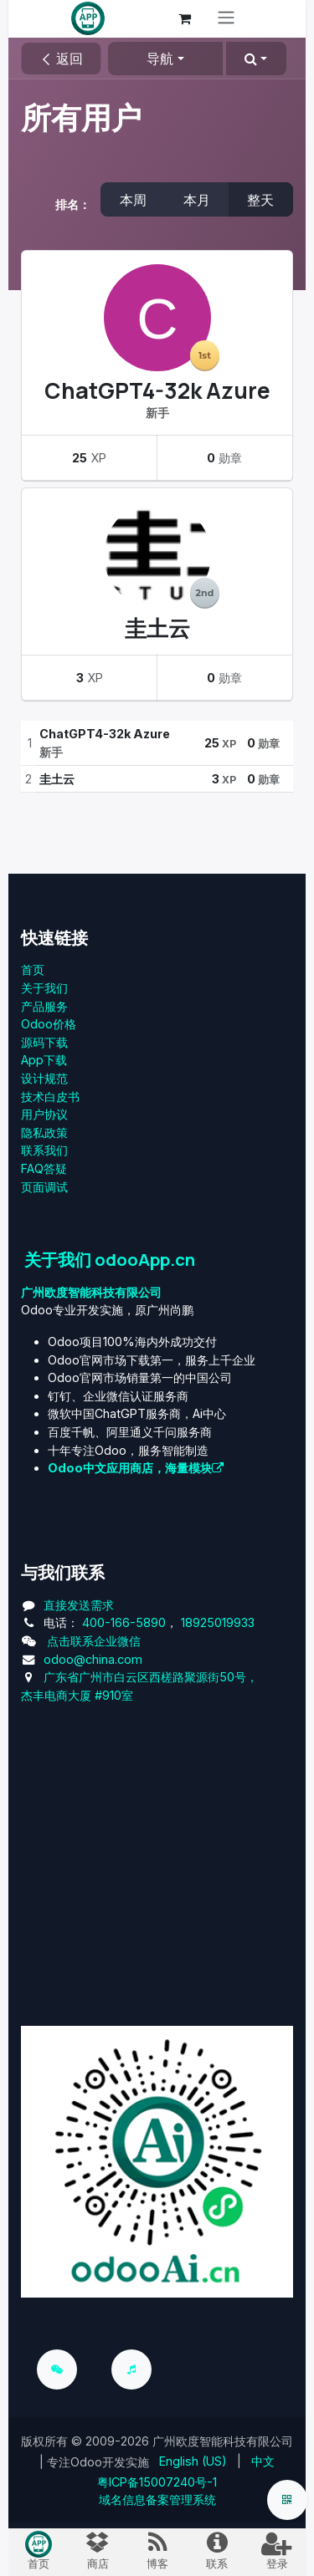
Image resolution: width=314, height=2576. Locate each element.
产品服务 (44, 1006)
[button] (256, 58)
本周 (133, 199)
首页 (32, 969)
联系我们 (44, 1150)
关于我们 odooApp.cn (109, 1259)
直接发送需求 (79, 1605)
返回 (61, 58)
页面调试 (44, 1187)
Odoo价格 (48, 1024)
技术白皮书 (50, 1096)
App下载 (44, 1060)
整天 (260, 199)
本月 (196, 199)
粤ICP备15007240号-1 (157, 2482)
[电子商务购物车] (185, 18)
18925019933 (218, 1622)
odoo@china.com (93, 1659)
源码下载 (44, 1042)
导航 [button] (160, 58)
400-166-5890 (124, 1622)
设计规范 (44, 1078)
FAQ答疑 (44, 1168)
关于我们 (44, 988)
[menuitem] (193, 2461)
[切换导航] (226, 19)
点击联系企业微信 (94, 1641)
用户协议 (44, 1114)
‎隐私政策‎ (44, 1132)
